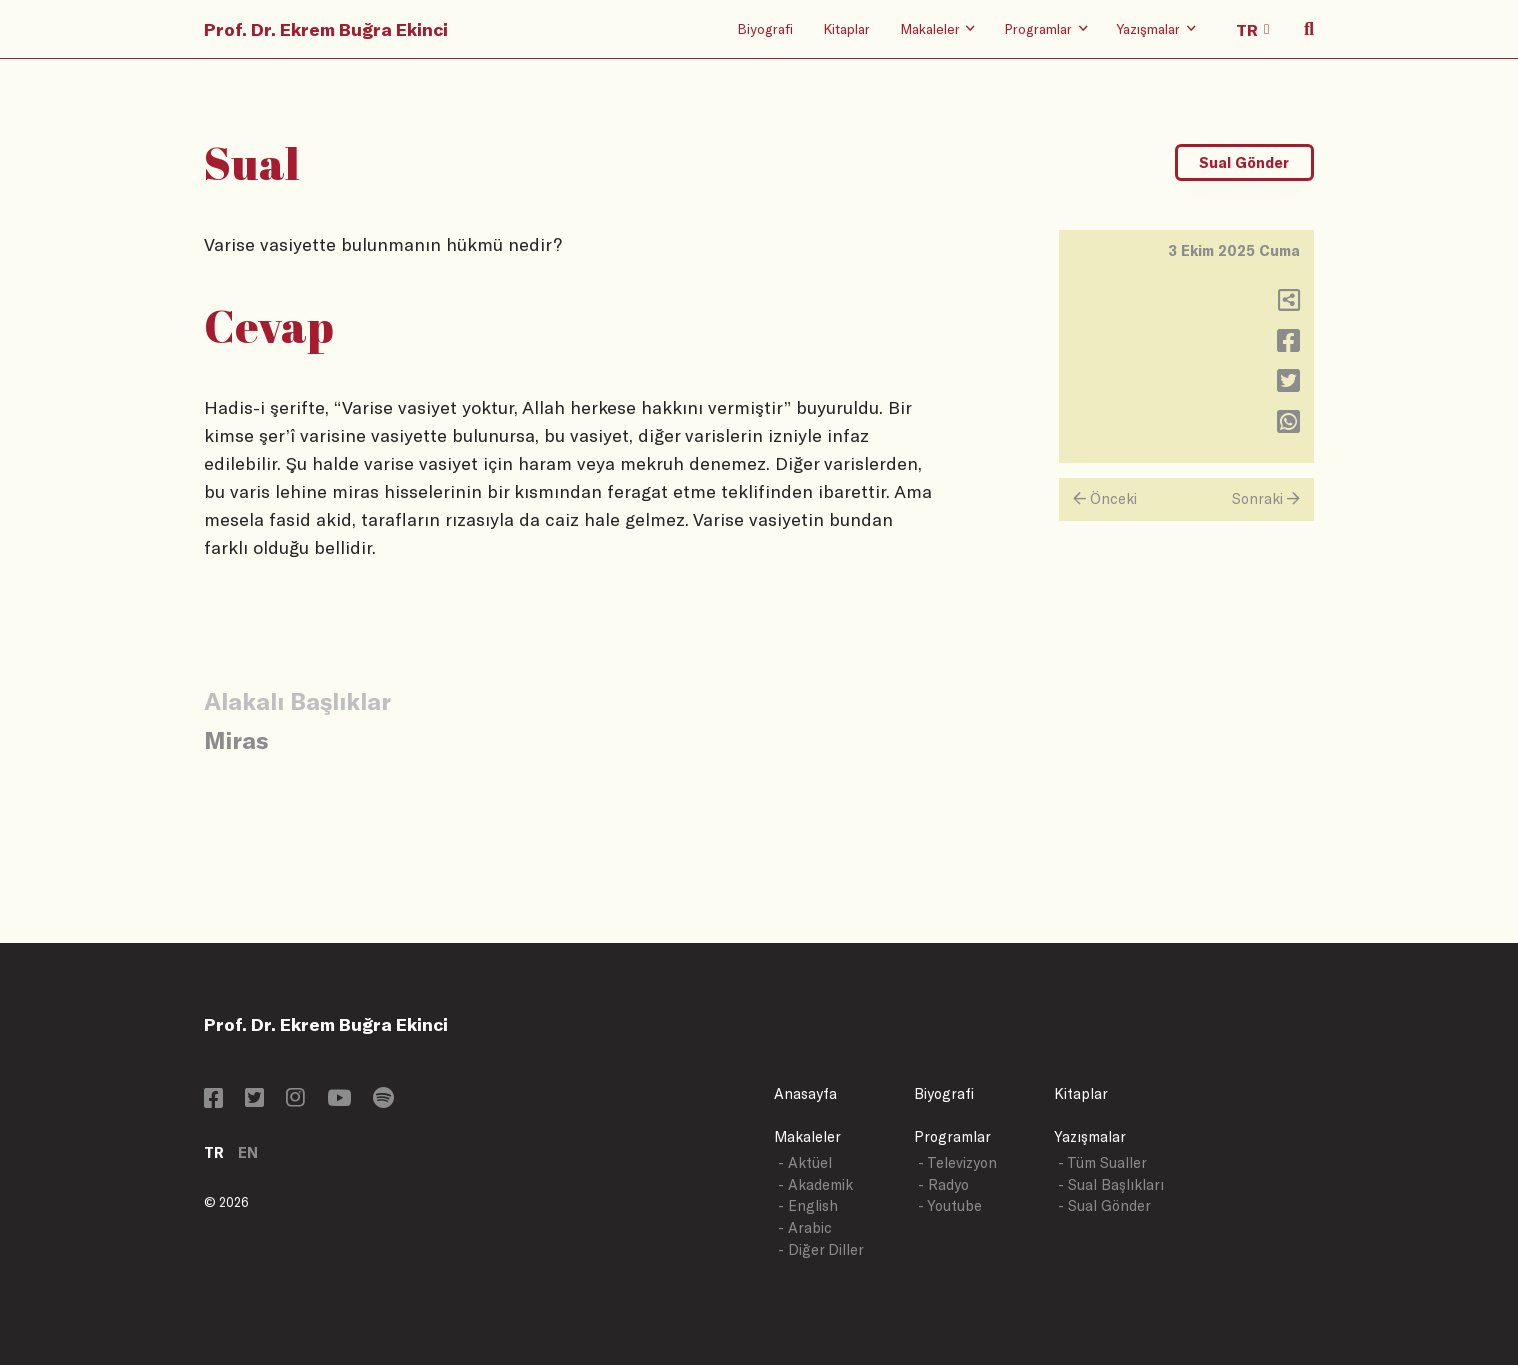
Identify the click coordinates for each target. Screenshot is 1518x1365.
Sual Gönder (1244, 162)
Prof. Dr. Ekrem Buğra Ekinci (326, 29)
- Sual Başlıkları (1111, 1184)
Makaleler (807, 1136)
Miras (236, 739)
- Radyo (943, 1184)
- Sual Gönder (1104, 1205)
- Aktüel (805, 1162)
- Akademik (815, 1184)
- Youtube (950, 1205)
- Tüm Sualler (1102, 1162)
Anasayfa (805, 1093)
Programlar (952, 1136)
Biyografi (765, 28)
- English (808, 1205)
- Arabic (805, 1227)
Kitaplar (846, 28)
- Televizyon (957, 1162)
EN (248, 1152)
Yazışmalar (1090, 1136)
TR (214, 1152)
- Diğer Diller (821, 1249)
